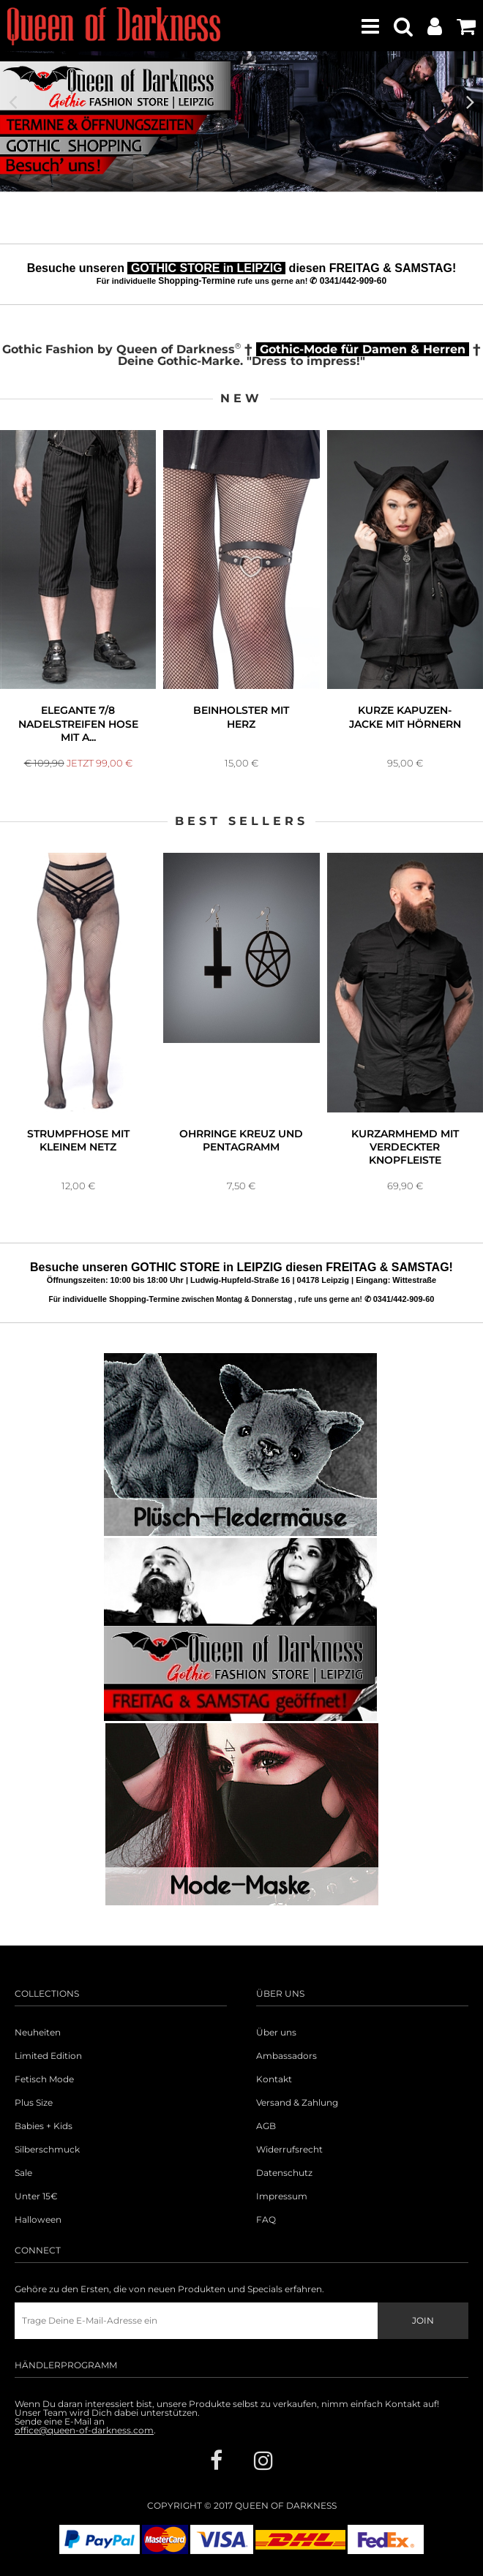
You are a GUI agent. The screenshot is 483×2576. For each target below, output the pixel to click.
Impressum (281, 2196)
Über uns (276, 2032)
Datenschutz (284, 2173)
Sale (23, 2173)
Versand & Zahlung (297, 2102)
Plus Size (34, 2102)
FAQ (266, 2219)
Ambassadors (286, 2056)
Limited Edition (48, 2056)
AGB (266, 2126)
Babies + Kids (43, 2126)
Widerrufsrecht (289, 2149)
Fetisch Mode (44, 2079)
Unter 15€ (36, 2196)
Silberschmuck (47, 2149)
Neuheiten (38, 2032)
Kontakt (274, 2079)
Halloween (38, 2219)
